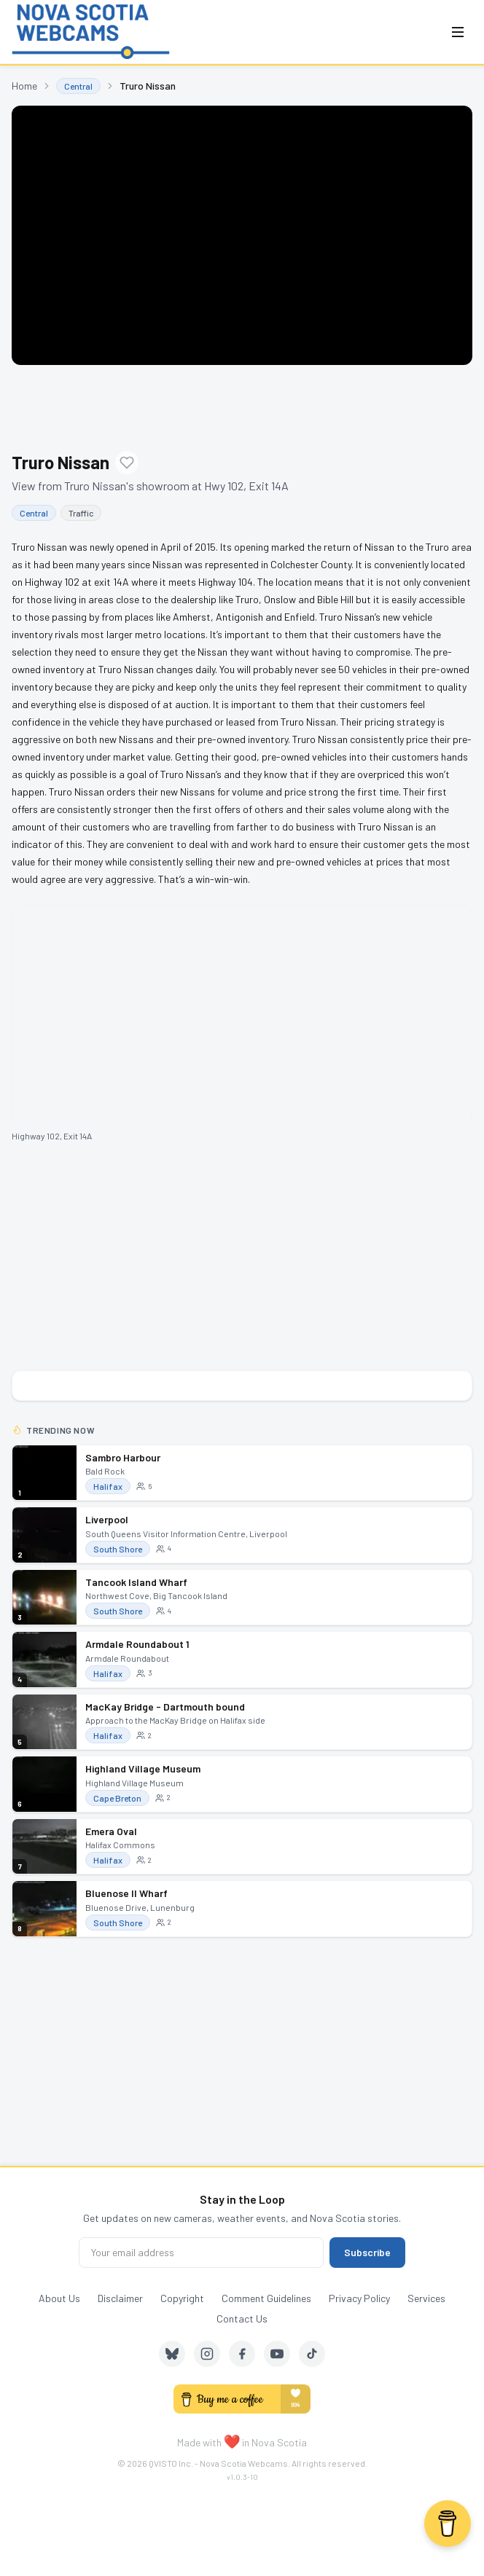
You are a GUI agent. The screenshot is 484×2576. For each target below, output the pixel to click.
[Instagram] (207, 2354)
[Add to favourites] (126, 462)
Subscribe (367, 2252)
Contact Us (242, 2318)
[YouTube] (277, 2354)
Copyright (182, 2298)
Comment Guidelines (266, 2298)
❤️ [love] (232, 2440)
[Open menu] (457, 32)
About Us (59, 2298)
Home (24, 85)
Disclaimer (120, 2298)
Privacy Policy (359, 2298)
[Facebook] (242, 2354)
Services (426, 2298)
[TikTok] (312, 2354)
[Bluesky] (172, 2354)
